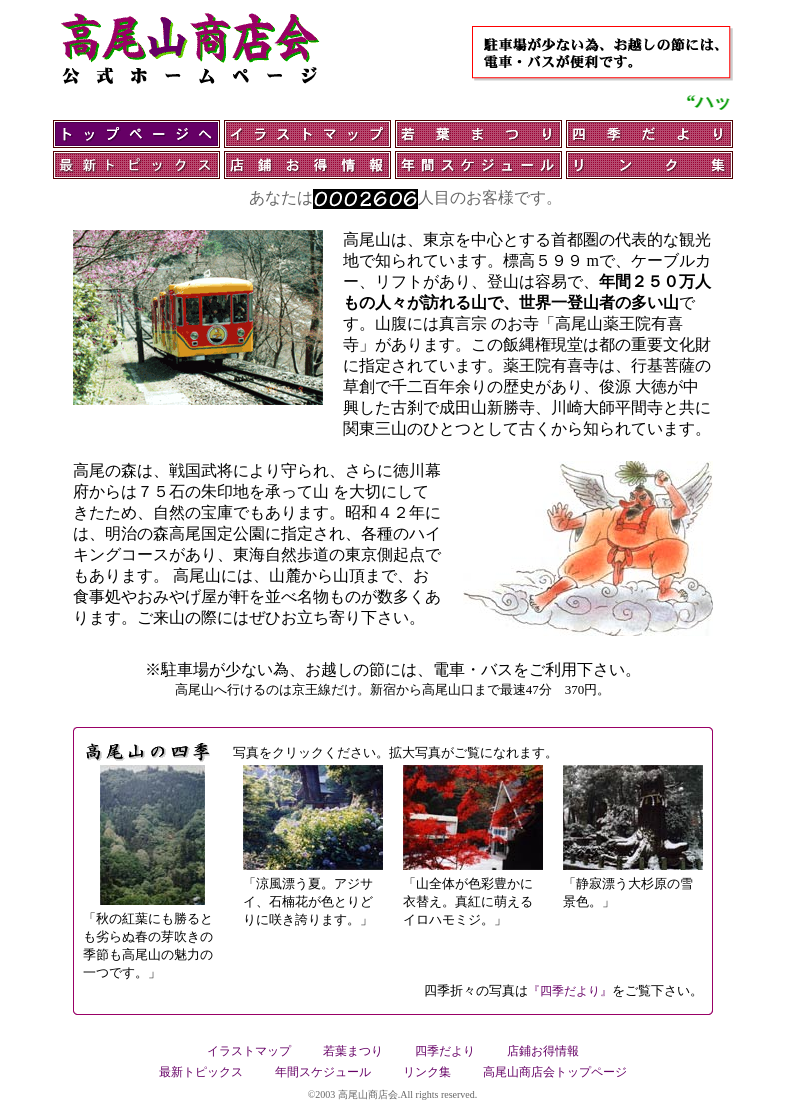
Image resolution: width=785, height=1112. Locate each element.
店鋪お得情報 (543, 1051)
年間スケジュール (323, 1072)
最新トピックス (201, 1072)
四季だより (445, 1051)
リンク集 (427, 1072)
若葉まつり (353, 1051)
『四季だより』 (570, 991)
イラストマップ (249, 1051)
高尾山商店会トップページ (555, 1072)
